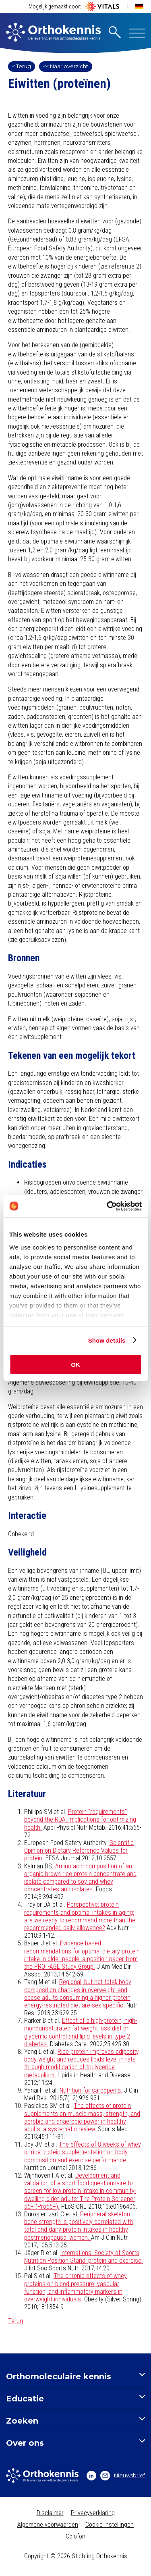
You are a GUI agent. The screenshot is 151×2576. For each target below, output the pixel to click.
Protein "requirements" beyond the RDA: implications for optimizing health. (80, 1819)
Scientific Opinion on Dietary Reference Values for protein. (79, 1850)
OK (75, 1364)
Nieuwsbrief (122, 2475)
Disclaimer (50, 2513)
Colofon (75, 2536)
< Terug (21, 66)
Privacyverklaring (93, 2513)
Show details (107, 1340)
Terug (15, 2321)
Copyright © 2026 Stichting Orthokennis (75, 2556)
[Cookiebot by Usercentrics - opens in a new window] (107, 1206)
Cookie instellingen (109, 2524)
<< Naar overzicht (65, 66)
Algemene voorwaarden (47, 2524)
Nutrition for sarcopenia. (91, 2090)
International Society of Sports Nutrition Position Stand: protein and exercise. (83, 2256)
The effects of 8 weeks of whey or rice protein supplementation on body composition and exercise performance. (82, 2152)
